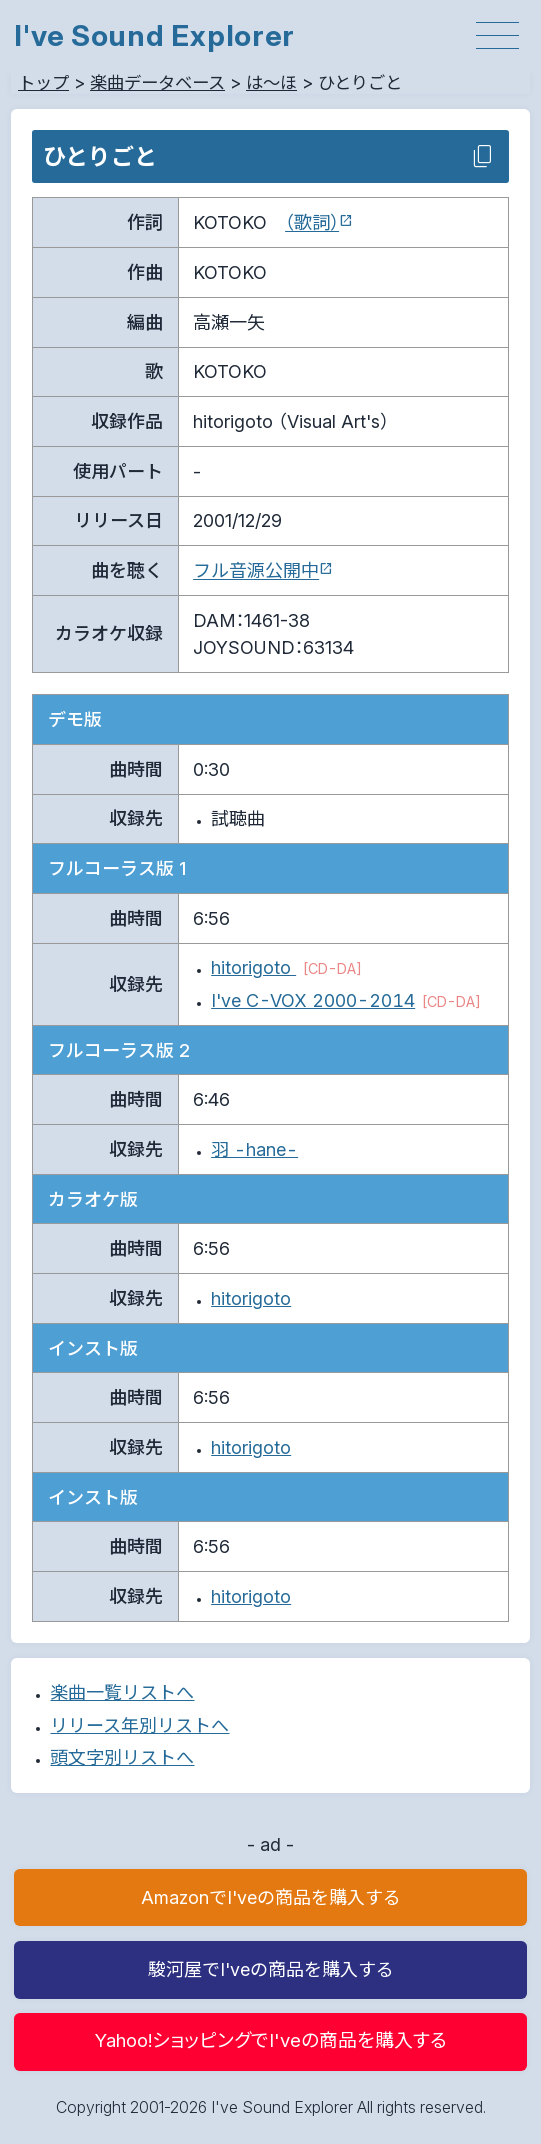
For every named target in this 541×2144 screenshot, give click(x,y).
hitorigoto (253, 967)
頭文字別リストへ (122, 1757)
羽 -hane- (254, 1149)
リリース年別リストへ (139, 1725)
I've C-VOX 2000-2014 (313, 1000)
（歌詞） (312, 222)
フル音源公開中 (256, 570)
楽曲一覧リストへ (122, 1692)
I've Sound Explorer (154, 35)
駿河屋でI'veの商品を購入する (271, 1969)
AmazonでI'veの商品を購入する (271, 1897)
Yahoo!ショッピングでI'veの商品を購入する (271, 2040)
